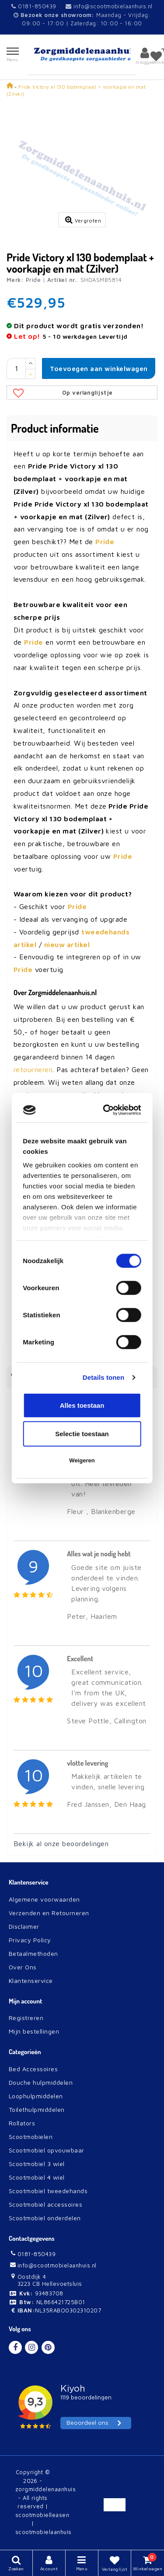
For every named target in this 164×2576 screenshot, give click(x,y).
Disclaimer (24, 1926)
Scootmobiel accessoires (45, 2204)
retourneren (33, 1069)
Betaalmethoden (33, 1953)
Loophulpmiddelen (36, 2096)
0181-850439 (33, 6)
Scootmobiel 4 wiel (37, 2177)
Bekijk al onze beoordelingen (61, 1843)
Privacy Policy (30, 1940)
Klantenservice (31, 1980)
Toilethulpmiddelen (37, 2109)
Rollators (22, 2123)
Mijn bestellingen (34, 2031)
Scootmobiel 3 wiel (37, 2163)
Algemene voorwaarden (44, 1899)
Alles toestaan (82, 1405)
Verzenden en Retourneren (49, 1912)
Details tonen (103, 1377)
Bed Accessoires (33, 2069)
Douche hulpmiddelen (41, 2082)
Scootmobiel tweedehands (48, 2190)
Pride (33, 279)
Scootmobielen (30, 2136)
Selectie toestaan (82, 1433)
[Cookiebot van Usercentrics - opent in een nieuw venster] (107, 1110)
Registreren (26, 2017)
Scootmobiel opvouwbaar (46, 2150)
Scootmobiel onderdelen (45, 2218)
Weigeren (81, 1460)
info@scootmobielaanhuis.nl (109, 6)
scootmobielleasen (42, 2514)
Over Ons (23, 1967)
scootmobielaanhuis (43, 2531)
